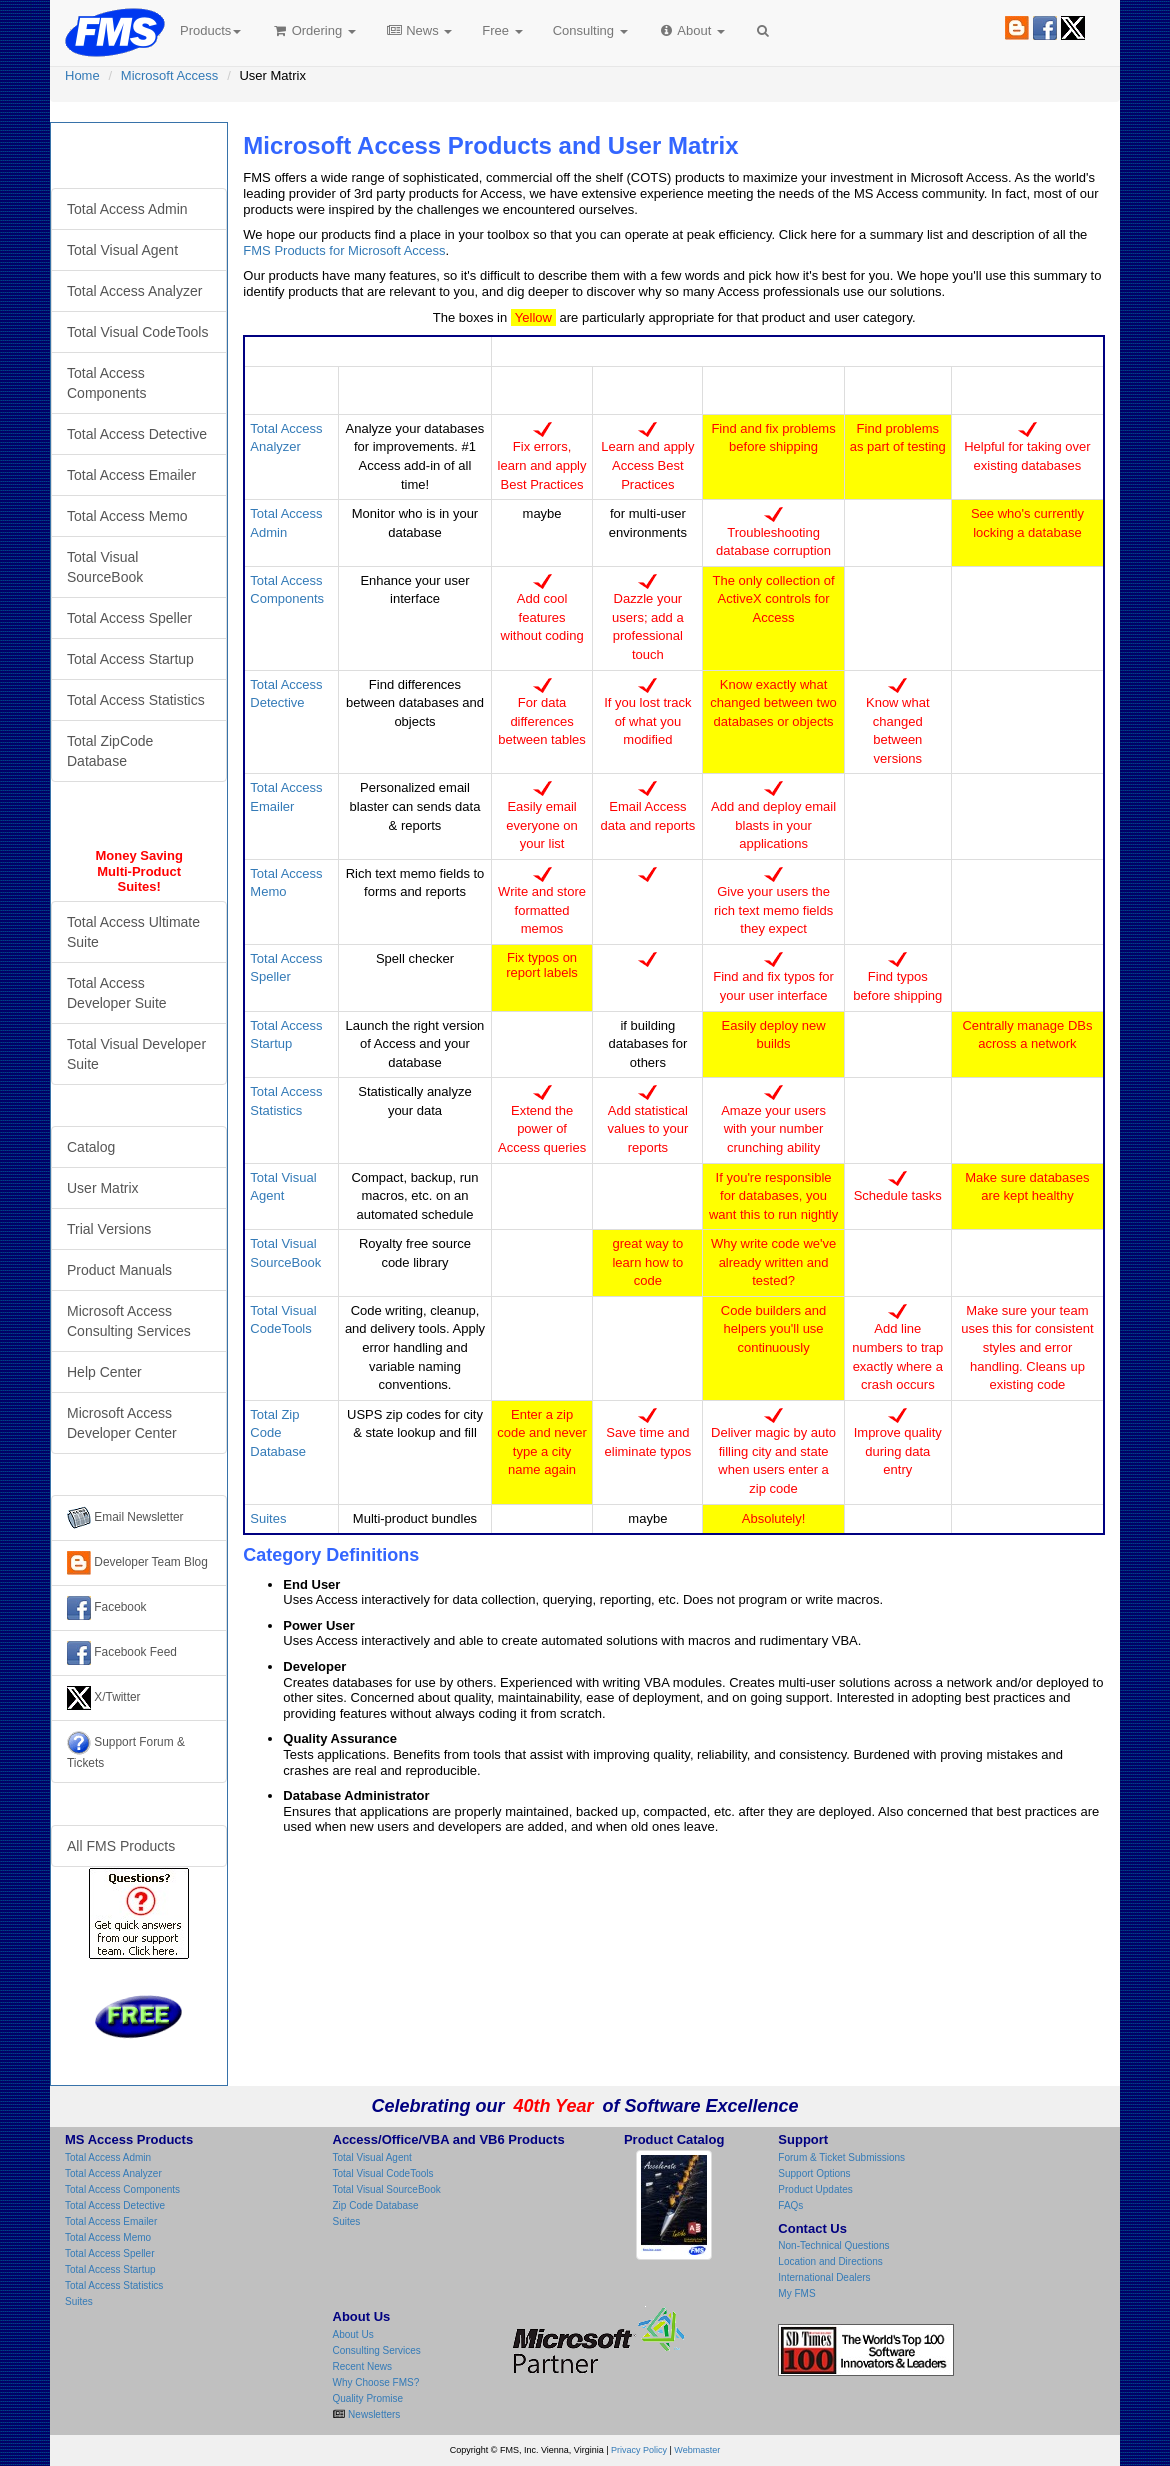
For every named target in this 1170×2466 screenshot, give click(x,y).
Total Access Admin (127, 209)
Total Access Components (106, 383)
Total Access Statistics (136, 700)
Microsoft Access (170, 75)
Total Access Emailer (131, 475)
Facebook (107, 1608)
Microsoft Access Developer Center (122, 1423)
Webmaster (697, 2450)
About (691, 30)
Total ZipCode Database (110, 751)
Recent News (362, 2366)
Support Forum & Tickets (126, 1750)
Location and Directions (830, 2261)
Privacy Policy (639, 2450)
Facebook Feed (122, 1653)
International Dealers (824, 2277)
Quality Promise (368, 2398)
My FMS (796, 2293)
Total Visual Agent (122, 250)
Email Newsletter (125, 1518)
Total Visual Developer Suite (136, 1054)
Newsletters (372, 2414)
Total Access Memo (127, 516)
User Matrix (103, 1188)
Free (502, 30)
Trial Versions (109, 1229)
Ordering (313, 30)
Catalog (91, 1147)
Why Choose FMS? (376, 2382)
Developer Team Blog (137, 1563)
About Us (353, 2334)
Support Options (814, 2173)
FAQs (790, 2205)
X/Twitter (104, 1698)
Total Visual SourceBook (105, 567)
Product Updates (815, 2189)
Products (210, 30)
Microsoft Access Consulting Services (129, 1321)
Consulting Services (377, 2350)
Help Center (104, 1372)
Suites (268, 1518)
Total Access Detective (137, 434)
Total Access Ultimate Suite (133, 932)
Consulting (590, 30)
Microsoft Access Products (139, 155)
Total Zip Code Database (278, 1433)
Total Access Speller (129, 618)
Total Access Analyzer (134, 291)
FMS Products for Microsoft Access (344, 250)
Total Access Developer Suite (117, 993)
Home (82, 75)
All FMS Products (121, 1846)
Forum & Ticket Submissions (841, 2157)
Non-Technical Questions (833, 2245)
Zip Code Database (376, 2205)
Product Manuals (119, 1270)
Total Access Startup (130, 659)
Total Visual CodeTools (137, 332)
